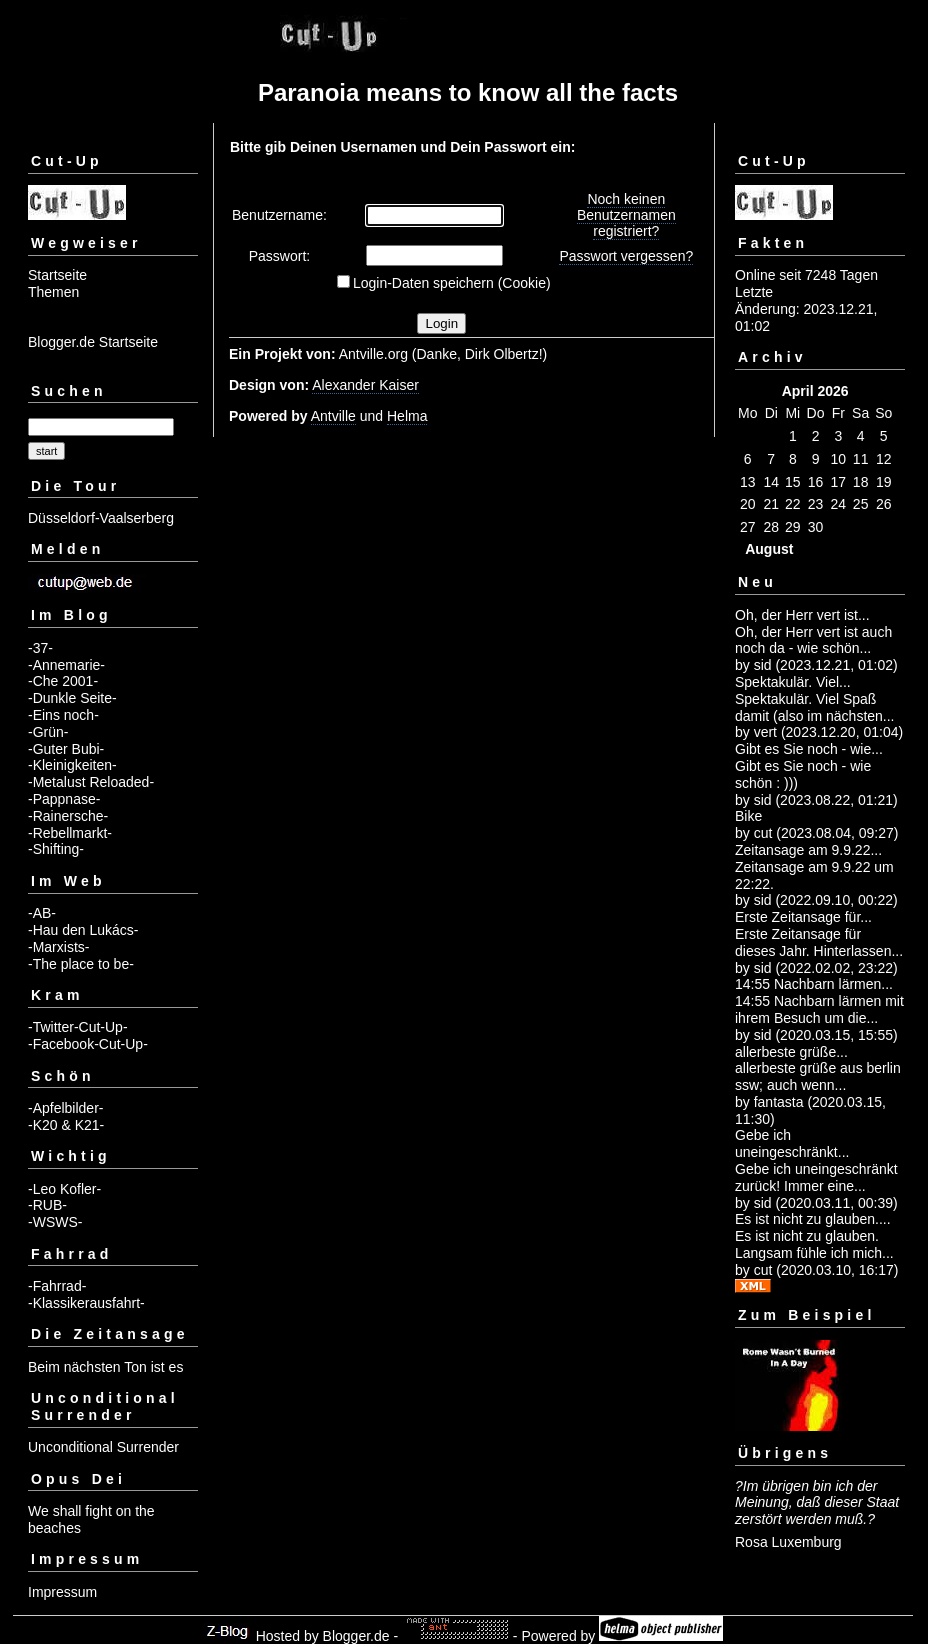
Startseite (57, 275)
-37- (40, 648)
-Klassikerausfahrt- (86, 1303)
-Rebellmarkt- (70, 833)
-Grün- (48, 732)
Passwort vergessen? (626, 256)
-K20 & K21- (66, 1125)
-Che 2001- (63, 681)
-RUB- (47, 1205)
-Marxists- (58, 947)
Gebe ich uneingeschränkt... (792, 1143)
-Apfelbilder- (65, 1108)
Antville (333, 416)
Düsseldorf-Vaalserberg (101, 518)
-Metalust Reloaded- (91, 782)
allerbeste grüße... (791, 1052)
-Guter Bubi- (66, 749)
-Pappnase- (64, 799)
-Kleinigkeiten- (72, 765)
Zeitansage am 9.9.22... (808, 850)
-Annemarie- (66, 665)
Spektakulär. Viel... (793, 682)
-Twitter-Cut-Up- (78, 1027)
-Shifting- (56, 849)
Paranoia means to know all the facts (468, 92)
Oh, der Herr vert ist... (802, 615)
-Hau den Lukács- (83, 930)
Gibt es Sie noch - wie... (809, 749)
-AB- (42, 913)
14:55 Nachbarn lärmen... (814, 984)
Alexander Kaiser (365, 385)
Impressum (62, 1592)
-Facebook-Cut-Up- (88, 1044)
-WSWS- (55, 1222)
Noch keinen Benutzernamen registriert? (626, 215)
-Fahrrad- (57, 1286)
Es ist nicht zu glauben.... (813, 1219)
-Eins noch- (63, 715)
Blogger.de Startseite (93, 342)
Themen (53, 292)
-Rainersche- (68, 816)
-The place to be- (81, 964)
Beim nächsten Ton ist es (105, 1367)
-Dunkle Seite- (72, 698)
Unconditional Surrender (103, 1447)
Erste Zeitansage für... (803, 917)
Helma (407, 416)
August (769, 549)
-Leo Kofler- (64, 1189)
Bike (748, 816)
